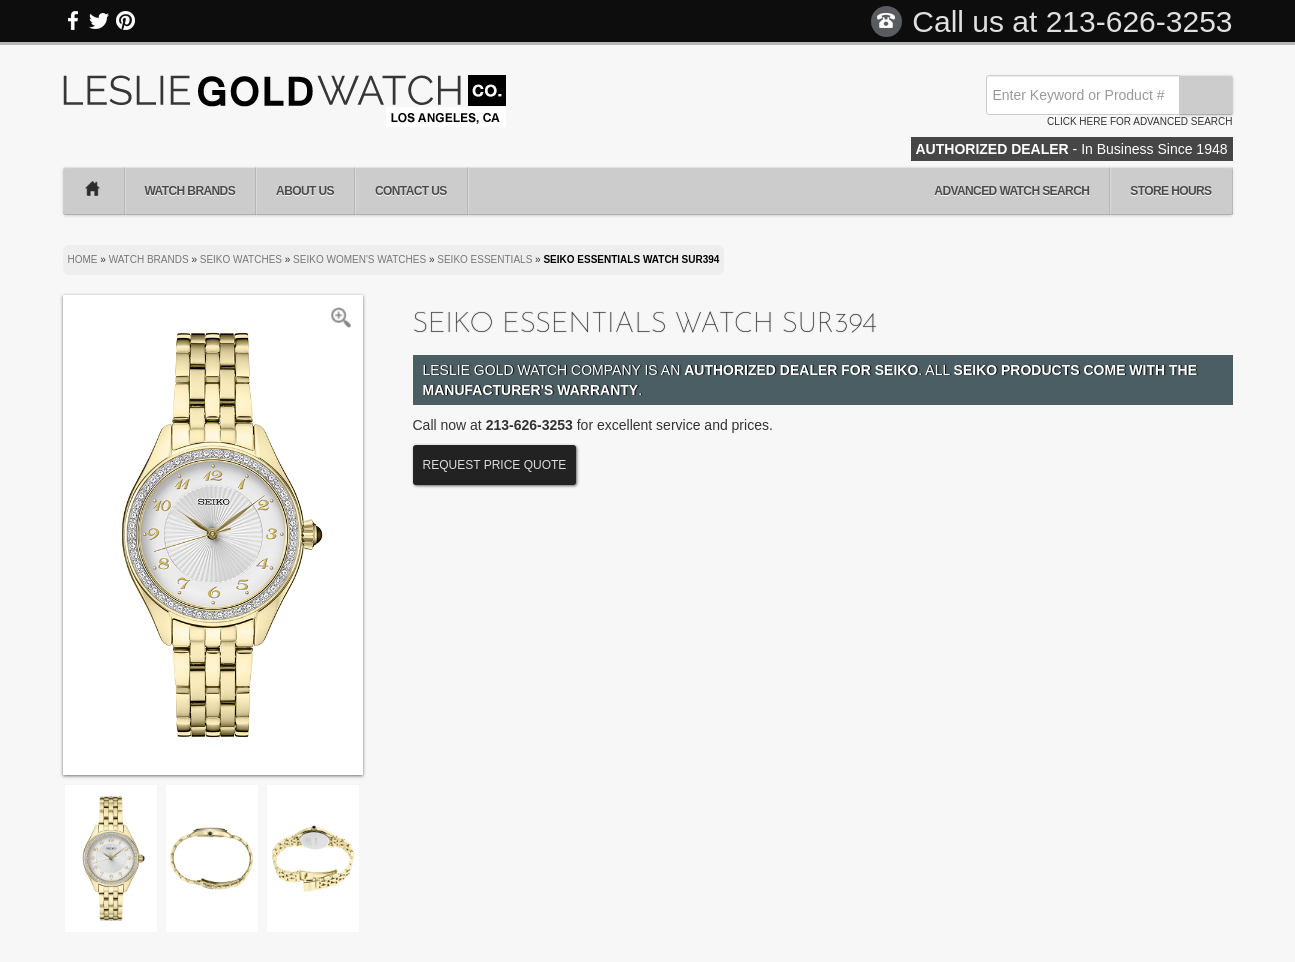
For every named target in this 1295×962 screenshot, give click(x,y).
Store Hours (1170, 191)
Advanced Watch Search (1011, 191)
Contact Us (411, 191)
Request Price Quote (495, 465)
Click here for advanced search (1139, 121)
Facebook (74, 21)
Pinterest (125, 21)
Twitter (99, 21)
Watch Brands (190, 191)
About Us (305, 191)
